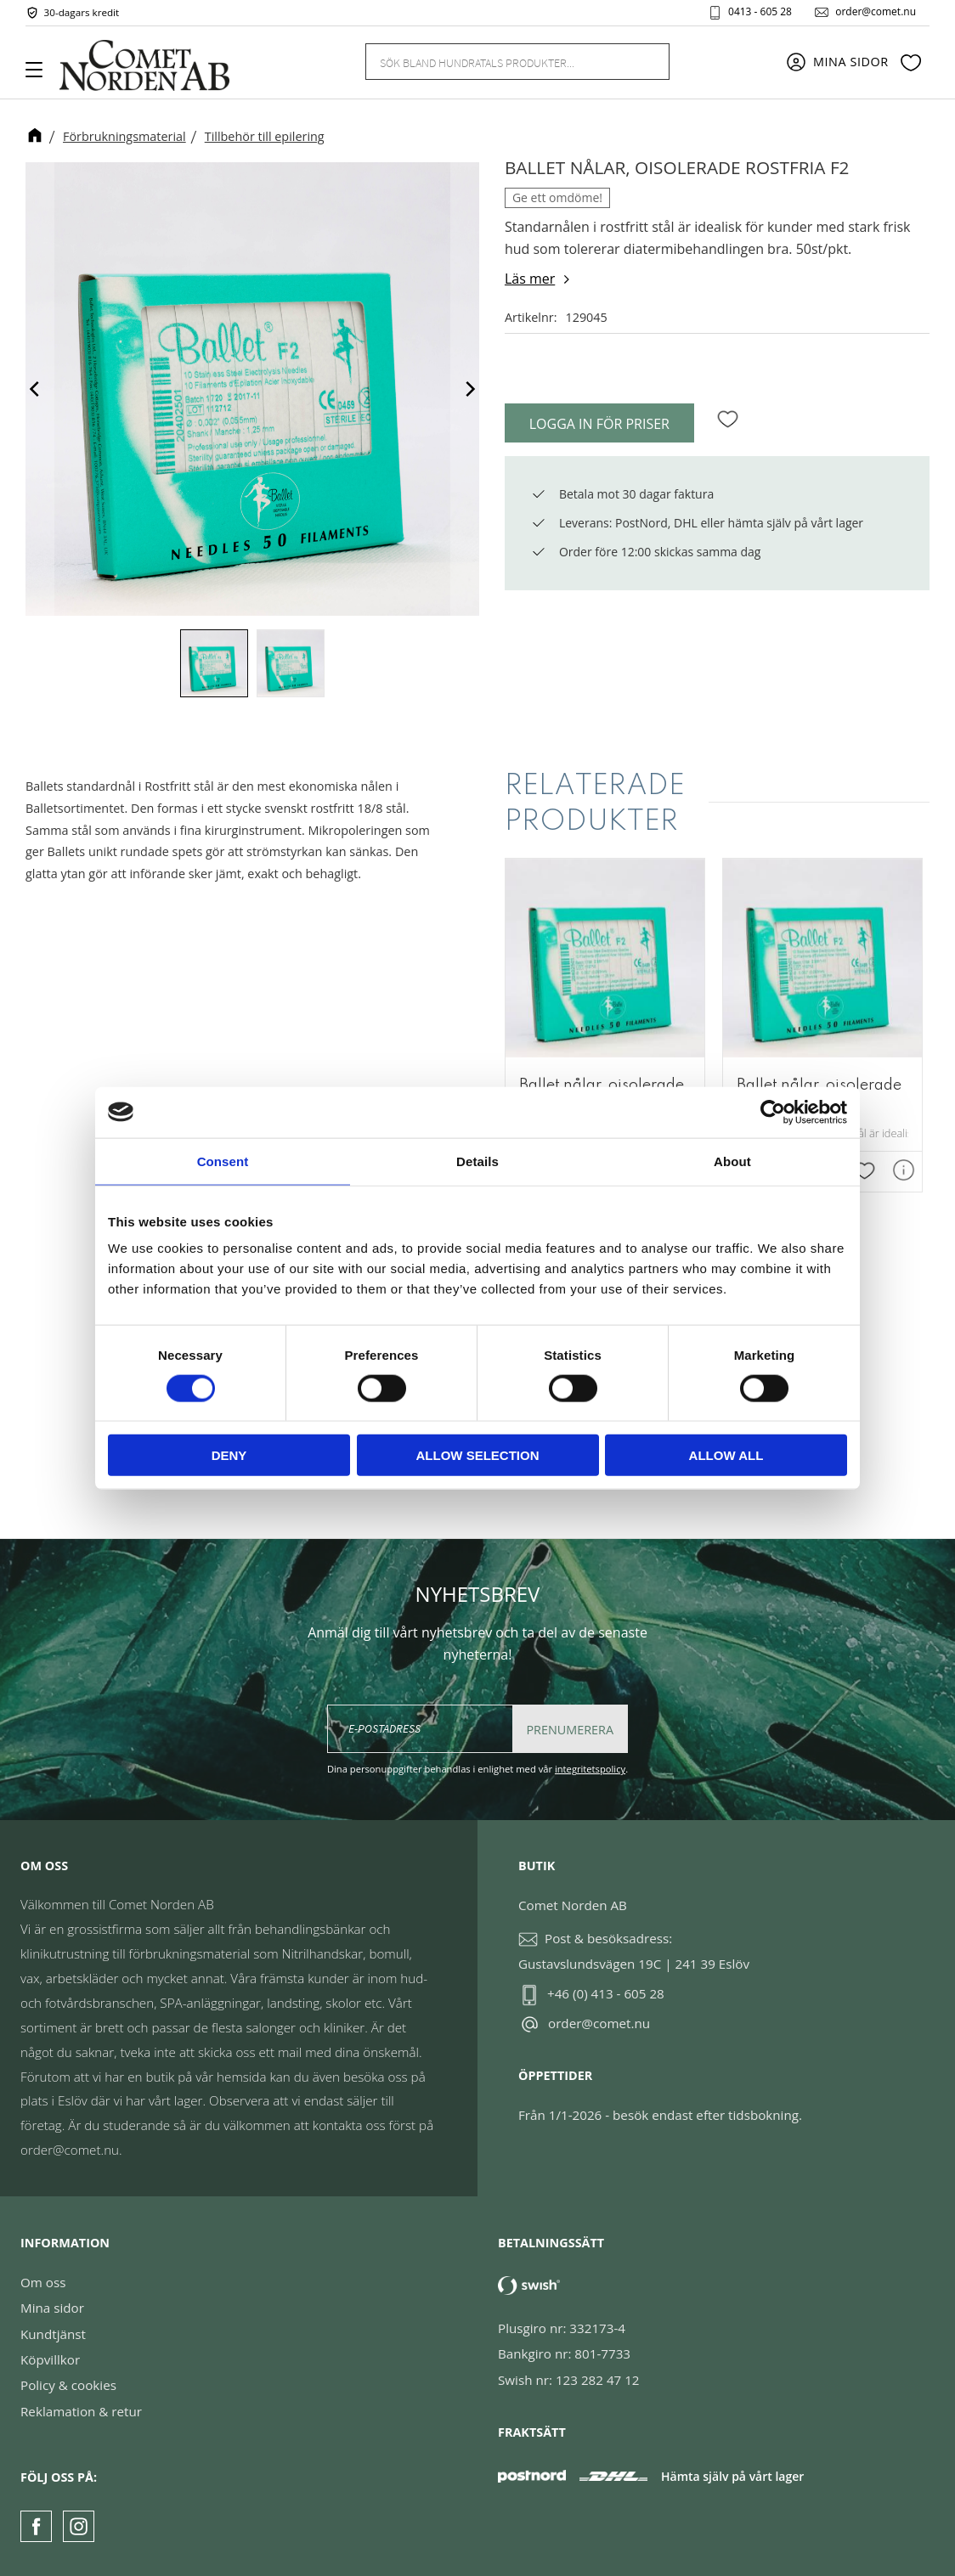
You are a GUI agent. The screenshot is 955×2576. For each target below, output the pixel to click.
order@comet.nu (875, 12)
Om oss (42, 2282)
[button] (40, 75)
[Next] (469, 389)
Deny (229, 1455)
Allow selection (478, 1455)
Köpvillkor (50, 2359)
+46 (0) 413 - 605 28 (605, 1993)
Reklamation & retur (81, 2411)
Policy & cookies (68, 2384)
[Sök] (646, 61)
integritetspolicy (590, 1768)
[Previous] (35, 389)
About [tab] (732, 1160)
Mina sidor (52, 2307)
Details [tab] (477, 1160)
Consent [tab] (223, 1160)
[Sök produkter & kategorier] (497, 61)
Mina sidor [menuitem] (851, 62)
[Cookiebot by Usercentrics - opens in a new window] (772, 1112)
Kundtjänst (53, 2333)
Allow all (726, 1455)
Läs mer (530, 278)
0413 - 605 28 (760, 12)
